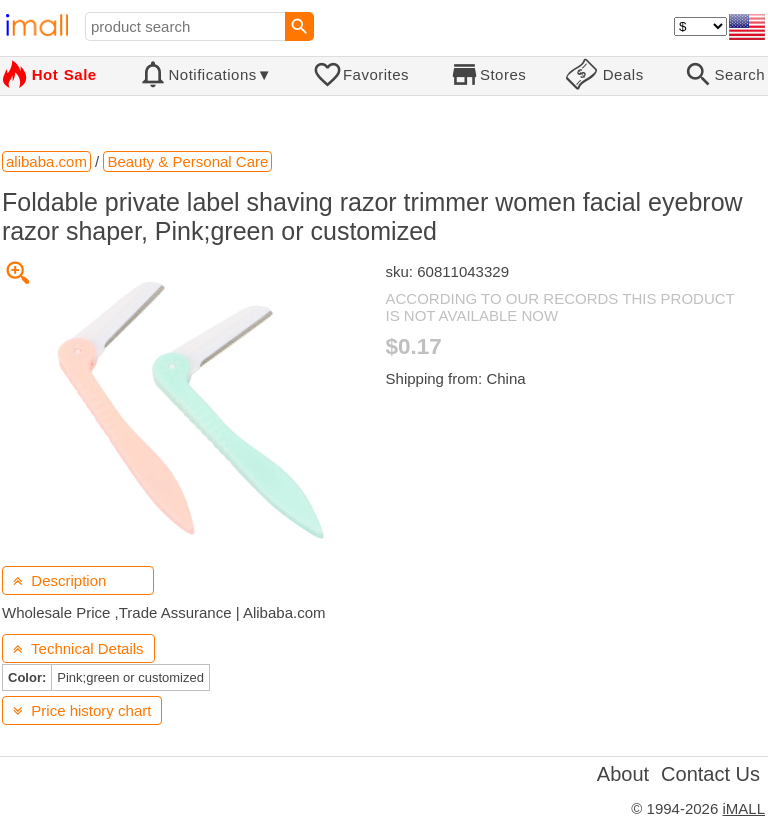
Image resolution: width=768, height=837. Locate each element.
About (623, 774)
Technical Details (78, 648)
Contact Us (710, 774)
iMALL (743, 808)
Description (59, 580)
